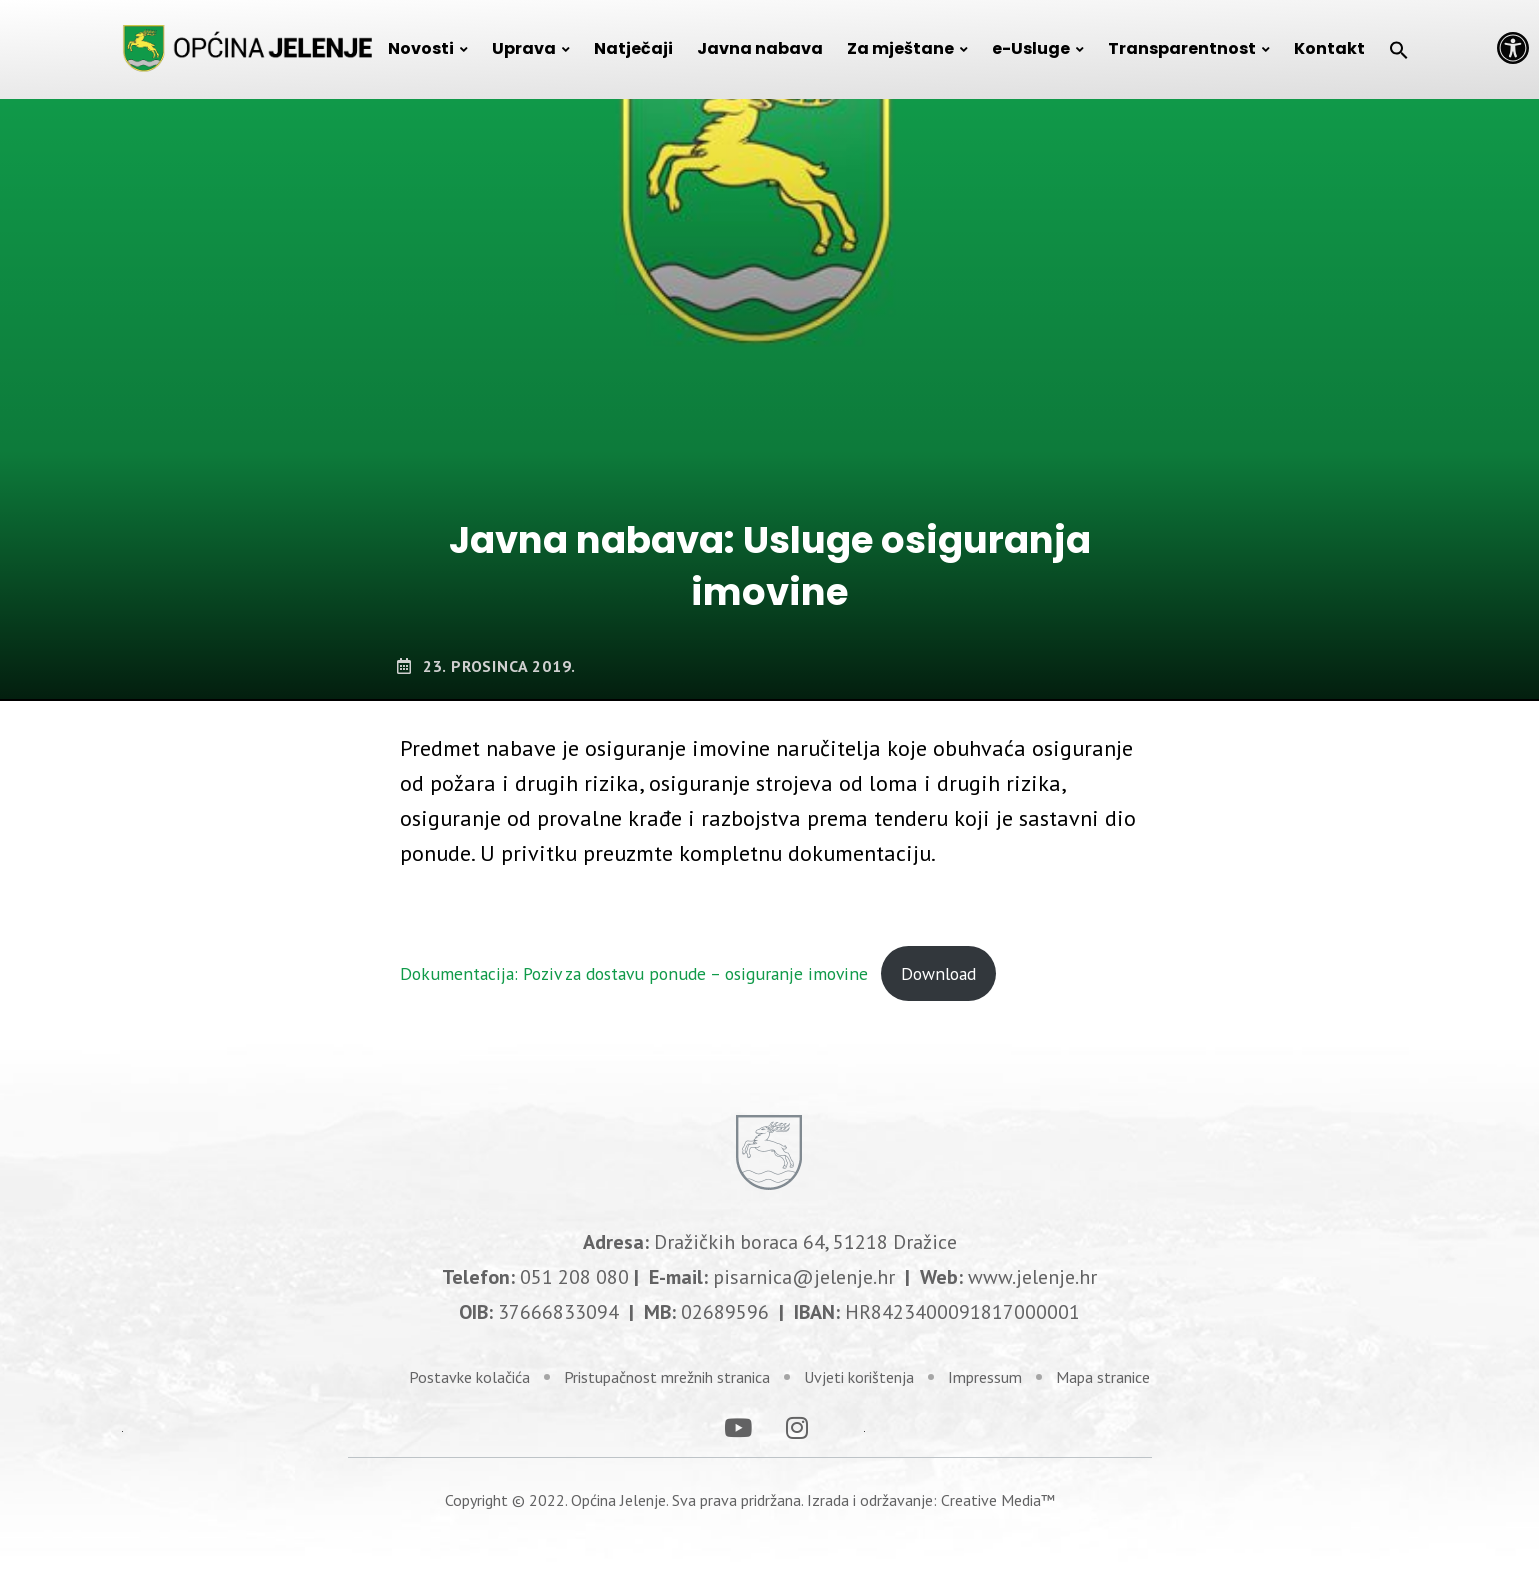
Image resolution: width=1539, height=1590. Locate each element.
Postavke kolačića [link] (469, 1369)
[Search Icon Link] (1399, 49)
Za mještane (900, 48)
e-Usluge (1031, 48)
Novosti (421, 48)
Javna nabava (760, 48)
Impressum (985, 1369)
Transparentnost (1182, 48)
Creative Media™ (998, 1492)
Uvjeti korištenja (859, 1369)
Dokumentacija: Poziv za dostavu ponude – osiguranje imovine (634, 973)
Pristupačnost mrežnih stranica (667, 1369)
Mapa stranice (1103, 1369)
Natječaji (633, 48)
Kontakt (1329, 48)
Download (938, 973)
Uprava (524, 48)
